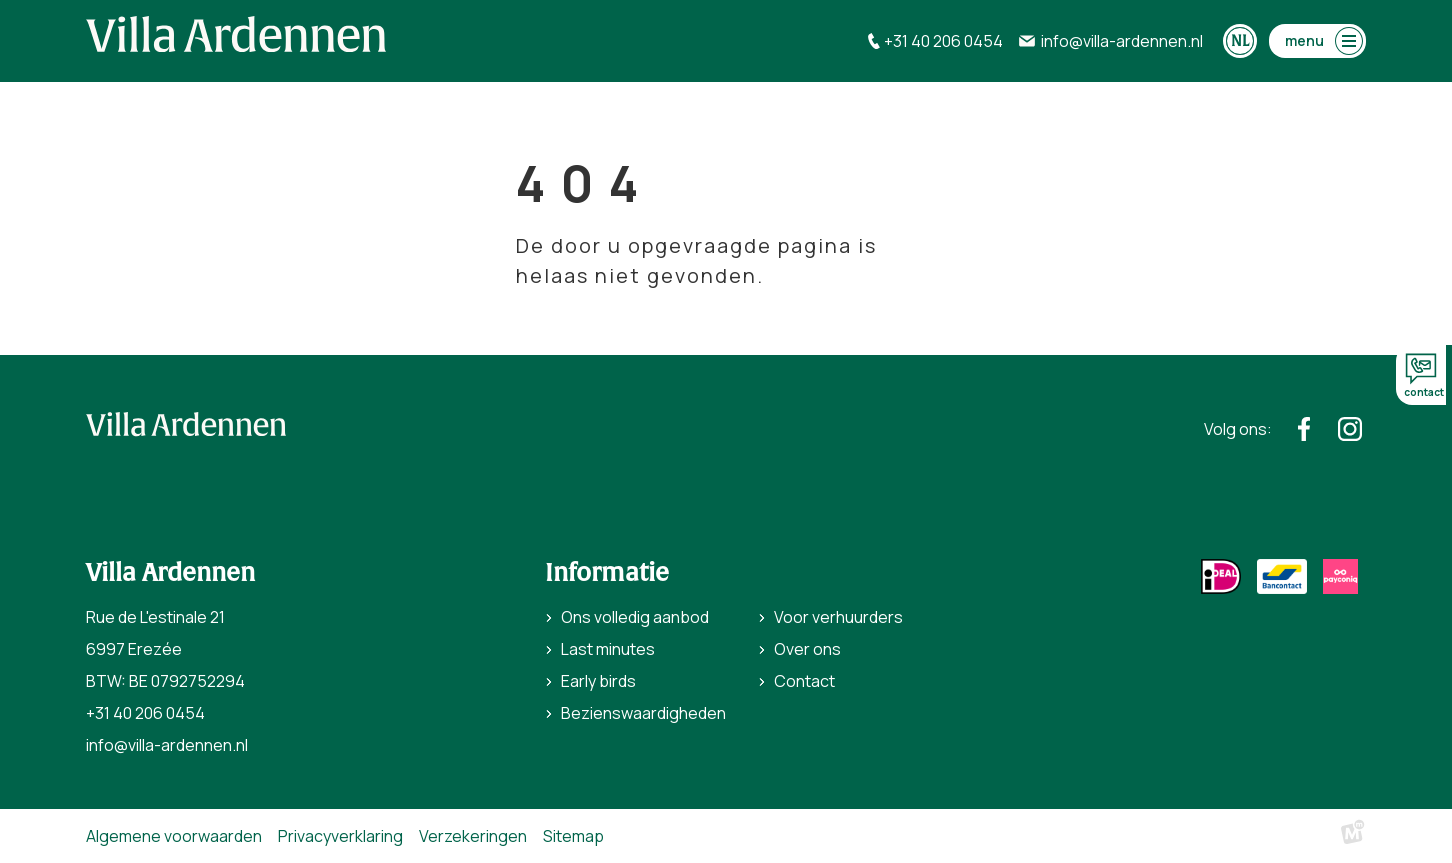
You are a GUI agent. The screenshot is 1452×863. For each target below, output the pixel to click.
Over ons (807, 649)
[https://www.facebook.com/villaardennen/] (1304, 429)
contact (1424, 376)
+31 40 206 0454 (145, 713)
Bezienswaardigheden (643, 713)
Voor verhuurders (838, 617)
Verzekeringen (473, 836)
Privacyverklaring (340, 836)
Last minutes (608, 649)
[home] (236, 34)
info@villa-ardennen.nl (167, 745)
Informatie (607, 573)
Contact (804, 681)
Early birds (598, 681)
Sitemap (573, 836)
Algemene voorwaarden (174, 836)
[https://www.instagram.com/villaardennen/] (1350, 429)
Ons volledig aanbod (635, 617)
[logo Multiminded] (1353, 836)
